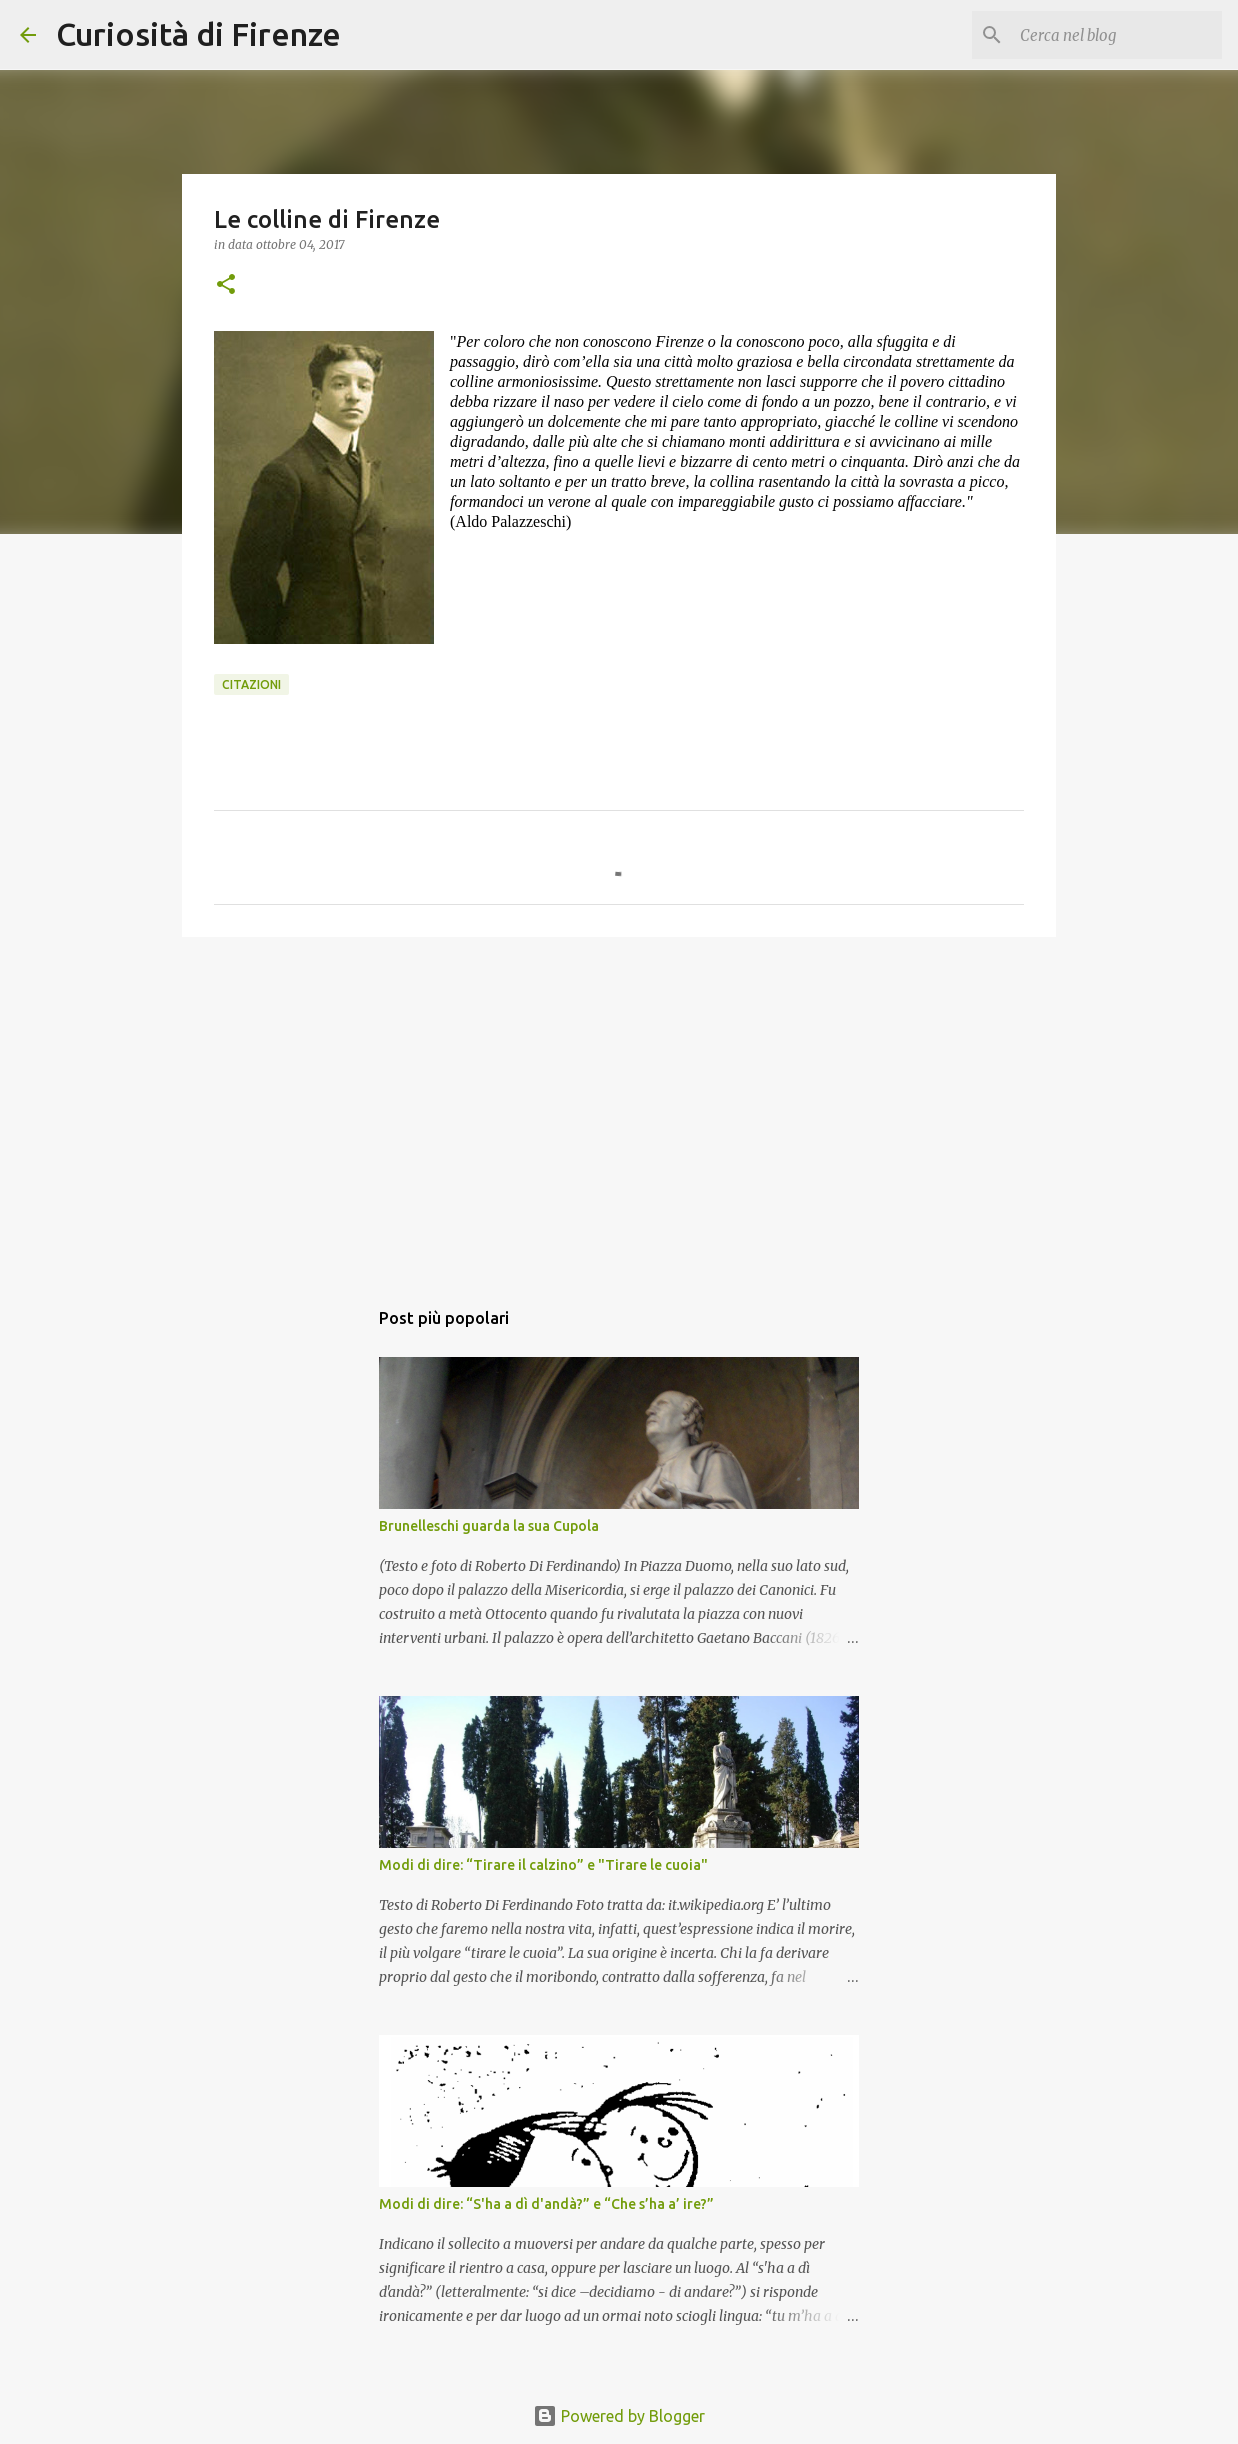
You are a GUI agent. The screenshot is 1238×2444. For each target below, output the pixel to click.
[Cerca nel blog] (1117, 35)
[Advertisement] (619, 1107)
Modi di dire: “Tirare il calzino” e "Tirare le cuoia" (543, 1865)
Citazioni (251, 684)
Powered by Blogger (619, 2416)
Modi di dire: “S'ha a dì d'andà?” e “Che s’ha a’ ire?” (546, 2204)
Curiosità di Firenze (198, 34)
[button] (226, 285)
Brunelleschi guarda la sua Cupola (489, 1526)
